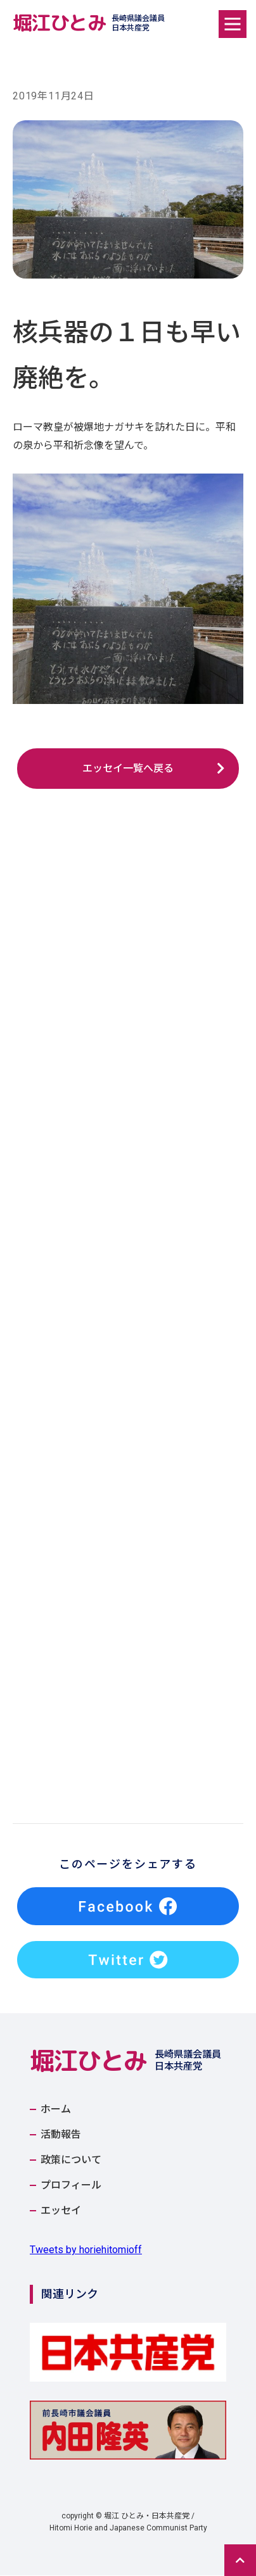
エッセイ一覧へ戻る (128, 768)
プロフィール (71, 2186)
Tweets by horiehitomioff (86, 2250)
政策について (71, 2161)
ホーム (56, 2110)
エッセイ (61, 2211)
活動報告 (61, 2135)
